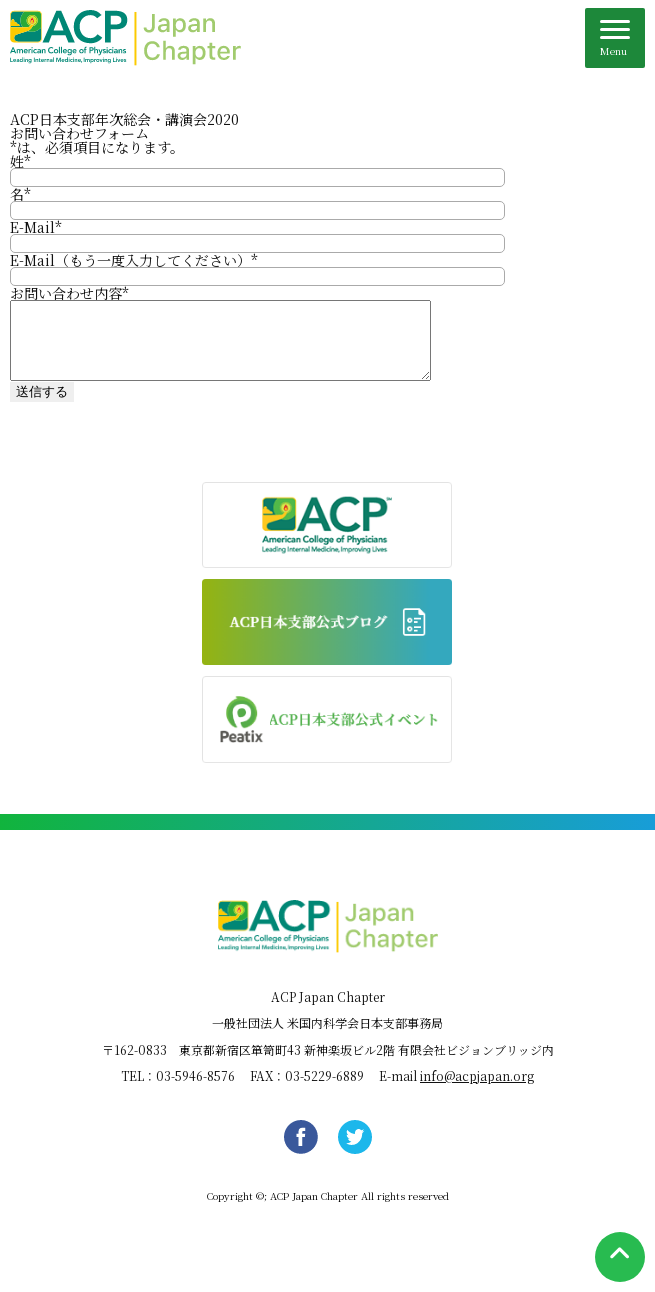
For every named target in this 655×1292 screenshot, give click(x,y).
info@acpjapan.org (477, 1090)
